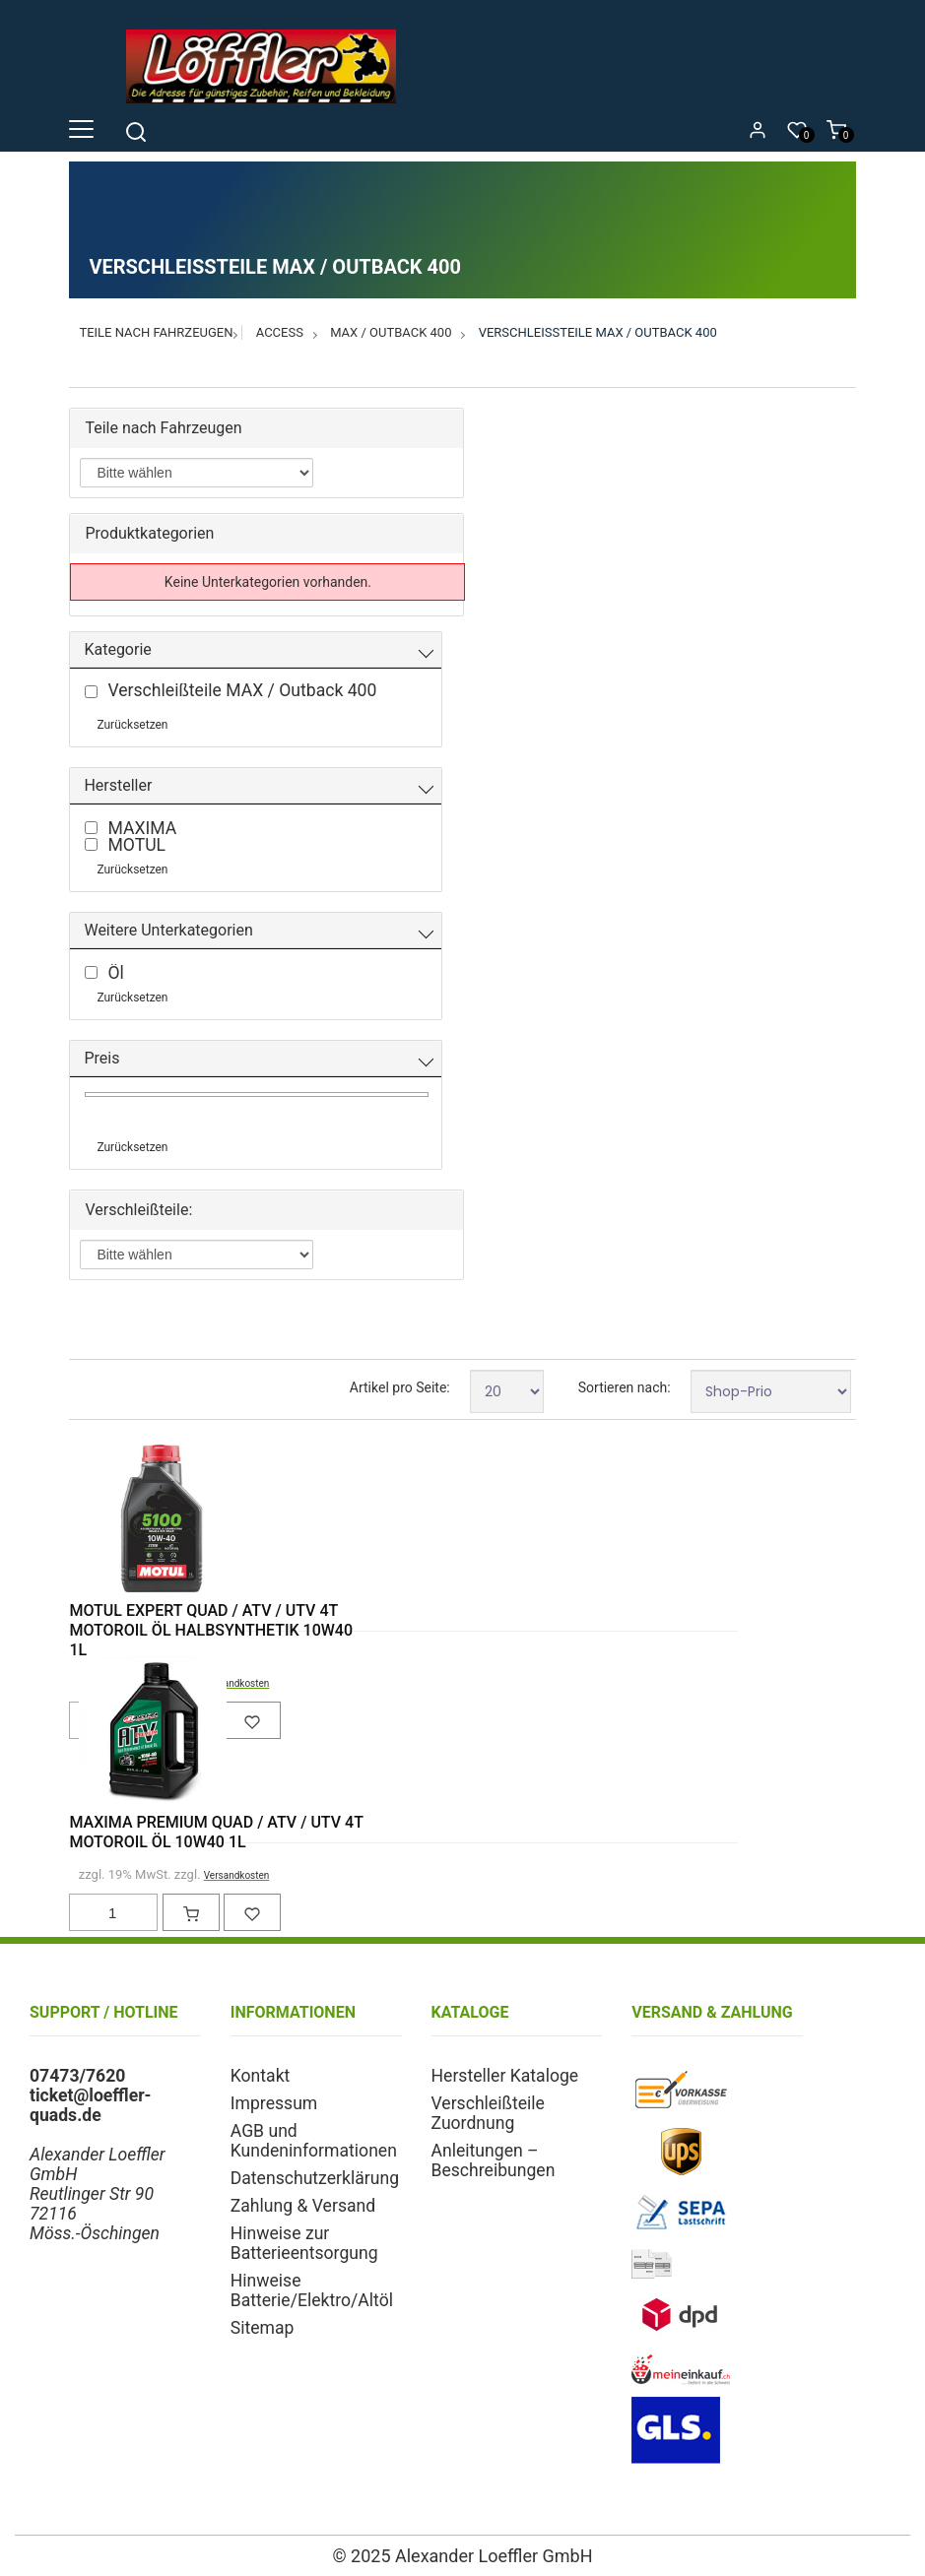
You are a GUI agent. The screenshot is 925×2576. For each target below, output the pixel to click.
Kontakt (261, 2076)
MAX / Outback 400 (390, 332)
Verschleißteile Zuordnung (488, 2113)
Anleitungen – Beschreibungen (493, 2160)
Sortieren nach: (624, 1387)
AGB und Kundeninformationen (314, 2140)
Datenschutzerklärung (315, 2178)
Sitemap (263, 2328)
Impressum (274, 2103)
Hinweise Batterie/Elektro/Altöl (312, 2290)
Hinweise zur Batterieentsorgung (304, 2243)
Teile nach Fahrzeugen (155, 332)
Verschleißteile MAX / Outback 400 (598, 332)
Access (279, 332)
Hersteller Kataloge (505, 2076)
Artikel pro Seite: (400, 1387)
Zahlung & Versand (303, 2206)
